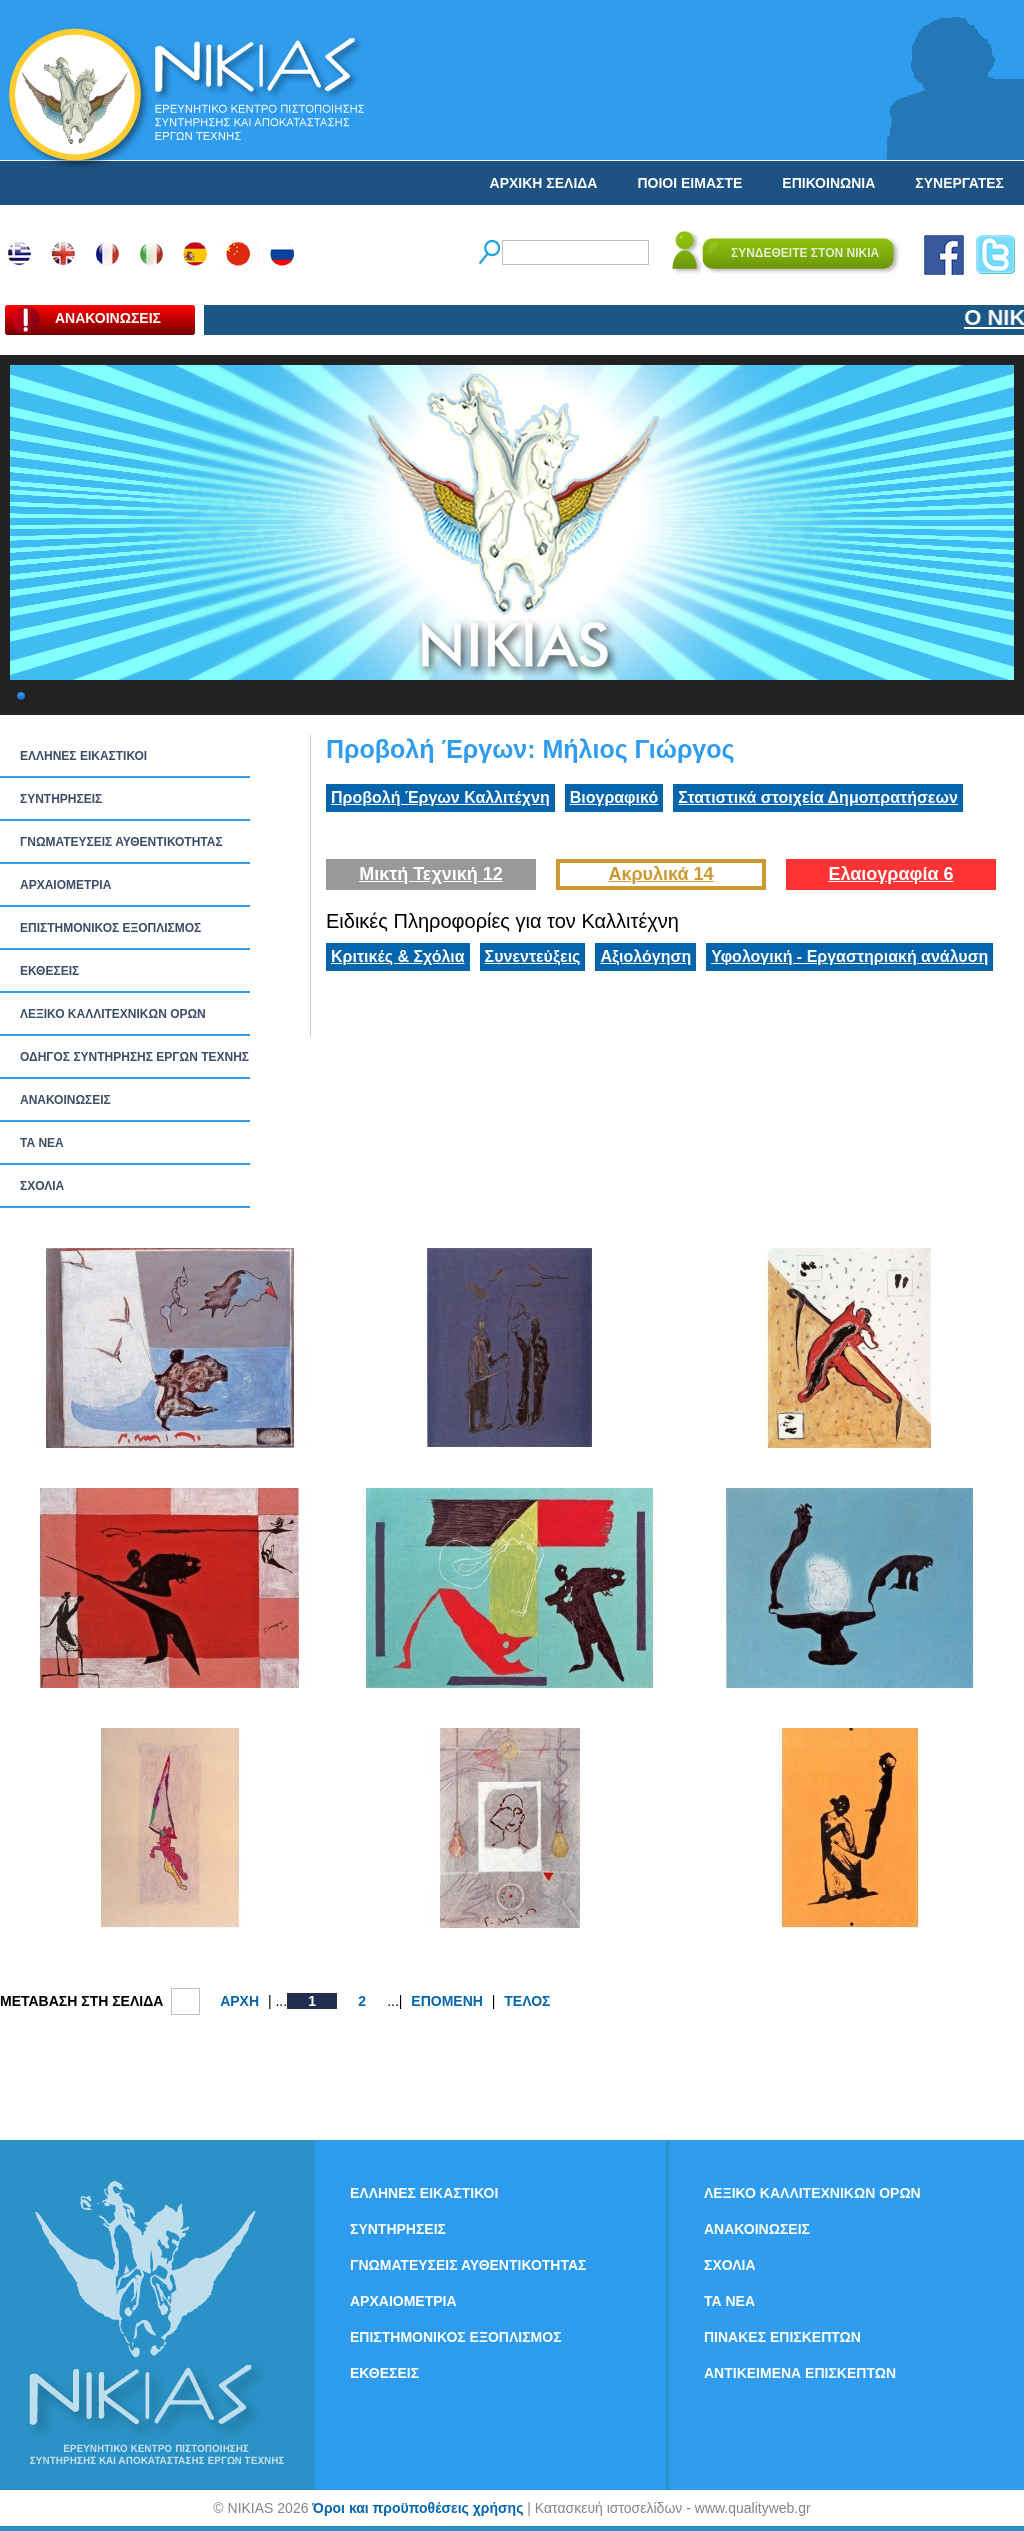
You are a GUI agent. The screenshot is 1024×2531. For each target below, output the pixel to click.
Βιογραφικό (614, 797)
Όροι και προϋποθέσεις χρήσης (417, 2508)
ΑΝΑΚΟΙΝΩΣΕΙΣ (65, 1100)
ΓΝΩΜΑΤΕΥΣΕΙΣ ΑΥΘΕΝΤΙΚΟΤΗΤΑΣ (121, 842)
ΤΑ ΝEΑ (42, 1143)
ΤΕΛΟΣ (527, 2001)
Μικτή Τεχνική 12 (431, 874)
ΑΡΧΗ (239, 2001)
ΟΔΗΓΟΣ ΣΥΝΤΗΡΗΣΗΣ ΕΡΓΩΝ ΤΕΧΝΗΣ (134, 1057)
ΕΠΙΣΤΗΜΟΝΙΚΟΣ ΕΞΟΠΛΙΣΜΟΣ (110, 928)
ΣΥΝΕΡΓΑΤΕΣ (959, 183)
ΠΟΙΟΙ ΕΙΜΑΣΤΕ (689, 183)
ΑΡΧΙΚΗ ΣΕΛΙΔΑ (544, 183)
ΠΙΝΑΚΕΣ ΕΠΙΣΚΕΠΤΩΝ (782, 2337)
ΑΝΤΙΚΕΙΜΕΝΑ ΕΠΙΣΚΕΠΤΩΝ (800, 2373)
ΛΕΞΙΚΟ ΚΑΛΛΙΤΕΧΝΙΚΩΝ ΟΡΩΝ (113, 1014)
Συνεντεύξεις (533, 956)
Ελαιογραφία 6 (890, 874)
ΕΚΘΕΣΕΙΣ (49, 971)
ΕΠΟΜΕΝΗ (447, 2001)
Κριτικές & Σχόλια (398, 956)
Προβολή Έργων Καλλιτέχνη (440, 797)
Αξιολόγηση (645, 956)
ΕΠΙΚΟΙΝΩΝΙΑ (828, 183)
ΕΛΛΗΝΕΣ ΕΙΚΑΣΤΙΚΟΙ (83, 756)
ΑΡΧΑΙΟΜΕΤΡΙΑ (65, 885)
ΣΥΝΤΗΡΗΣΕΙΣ (61, 799)
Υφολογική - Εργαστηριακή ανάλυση (849, 956)
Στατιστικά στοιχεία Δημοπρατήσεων (818, 797)
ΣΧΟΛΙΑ (42, 1186)
